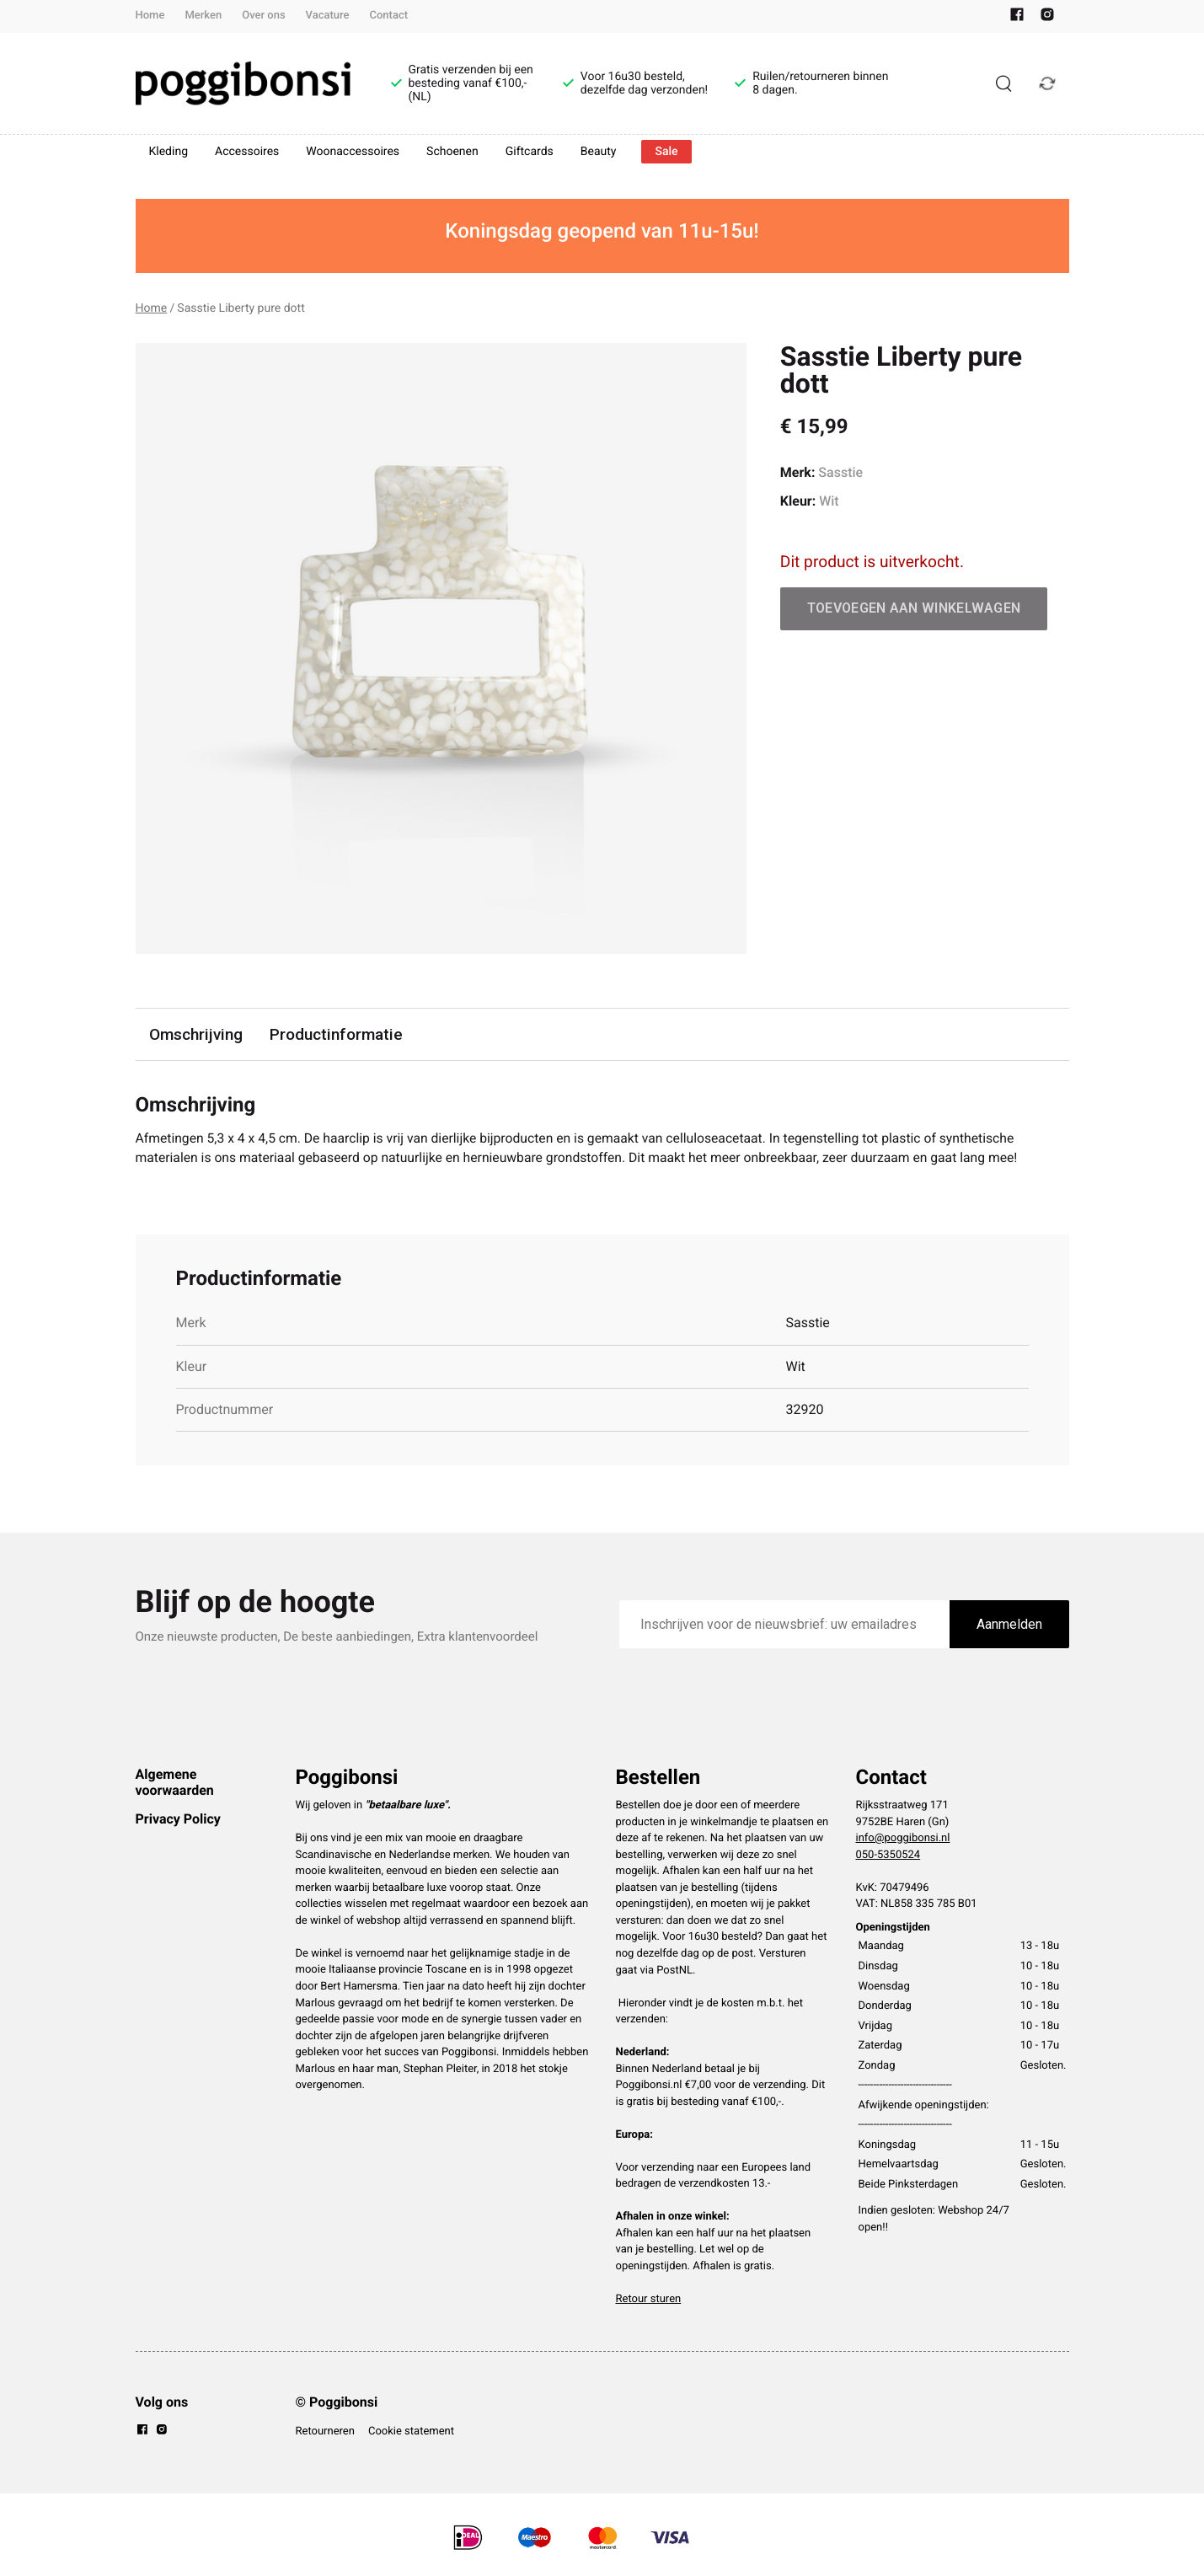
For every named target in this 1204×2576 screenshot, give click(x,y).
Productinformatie (337, 1034)
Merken (203, 15)
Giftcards (530, 151)
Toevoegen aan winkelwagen (914, 608)
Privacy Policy (178, 1820)
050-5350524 (888, 1856)
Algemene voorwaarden (175, 1782)
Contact (389, 15)
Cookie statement (411, 2432)
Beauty (599, 151)
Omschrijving (196, 1034)
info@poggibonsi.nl (903, 1839)
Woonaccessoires (352, 151)
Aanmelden (1009, 1625)
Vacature (328, 15)
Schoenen (452, 151)
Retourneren (325, 2432)
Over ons (263, 15)
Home (150, 15)
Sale (666, 151)
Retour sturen (649, 2300)
